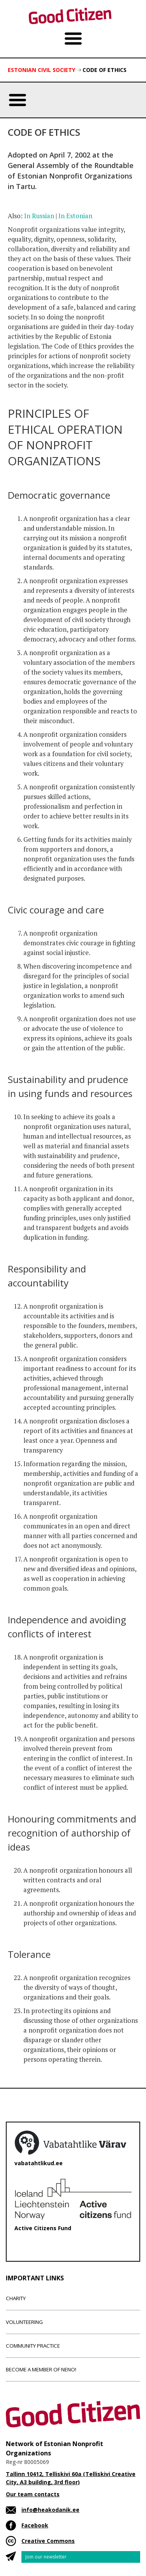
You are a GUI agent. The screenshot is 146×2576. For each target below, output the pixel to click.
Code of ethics (105, 70)
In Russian (39, 216)
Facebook (34, 2525)
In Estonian (75, 216)
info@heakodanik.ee (50, 2509)
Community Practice (33, 2345)
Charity (16, 2298)
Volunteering (24, 2321)
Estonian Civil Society (41, 70)
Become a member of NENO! (41, 2369)
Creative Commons (48, 2540)
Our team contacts (33, 2494)
